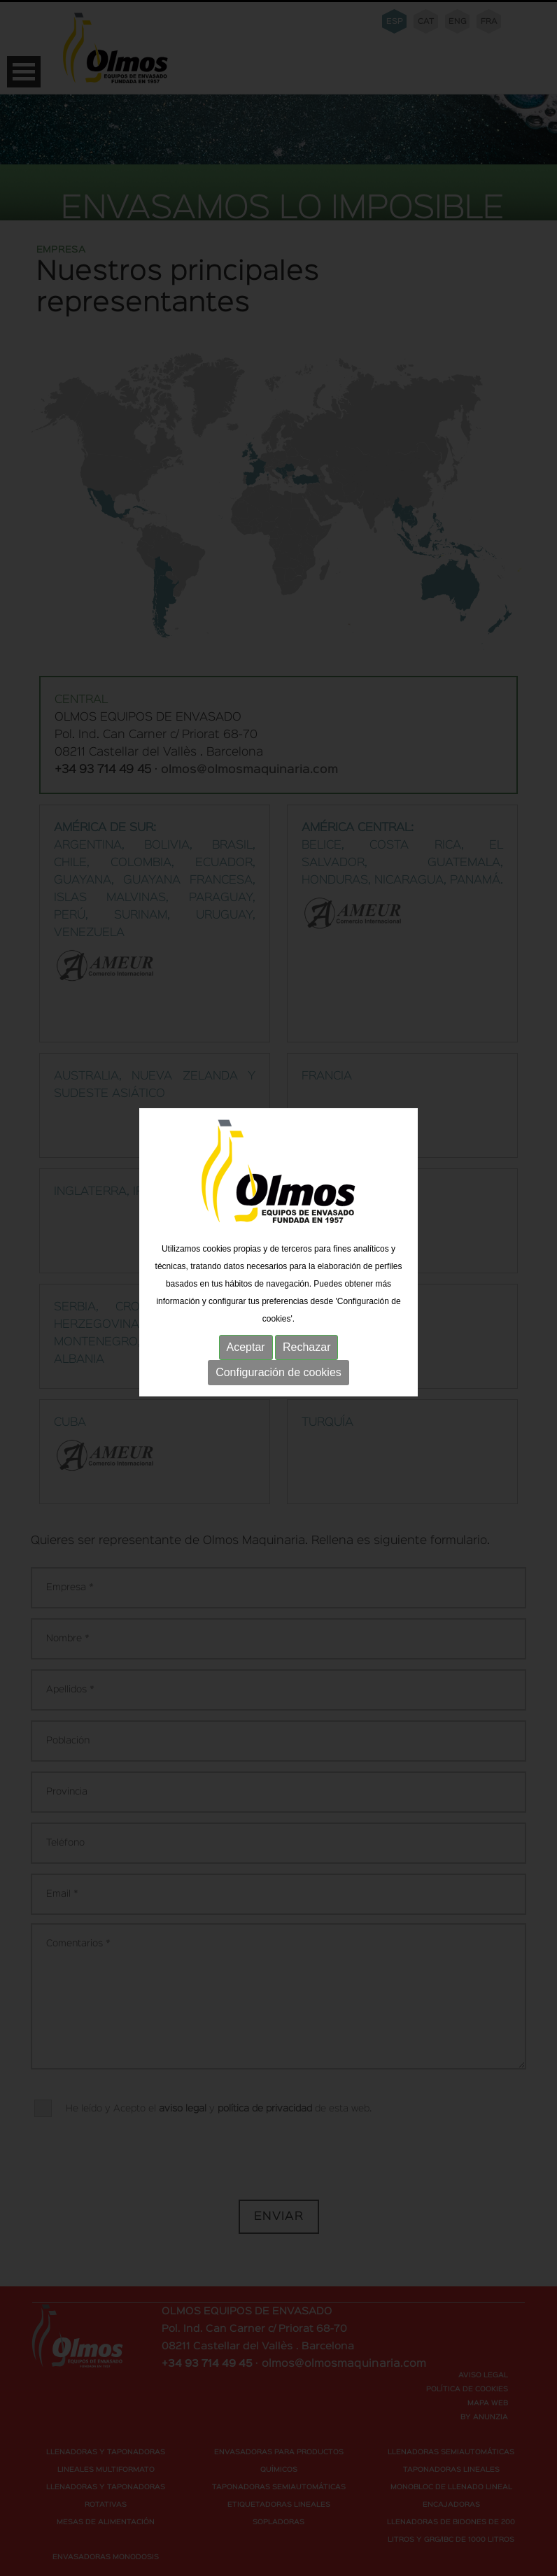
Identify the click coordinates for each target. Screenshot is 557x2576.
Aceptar (246, 1329)
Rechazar (306, 1329)
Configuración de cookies (278, 1354)
